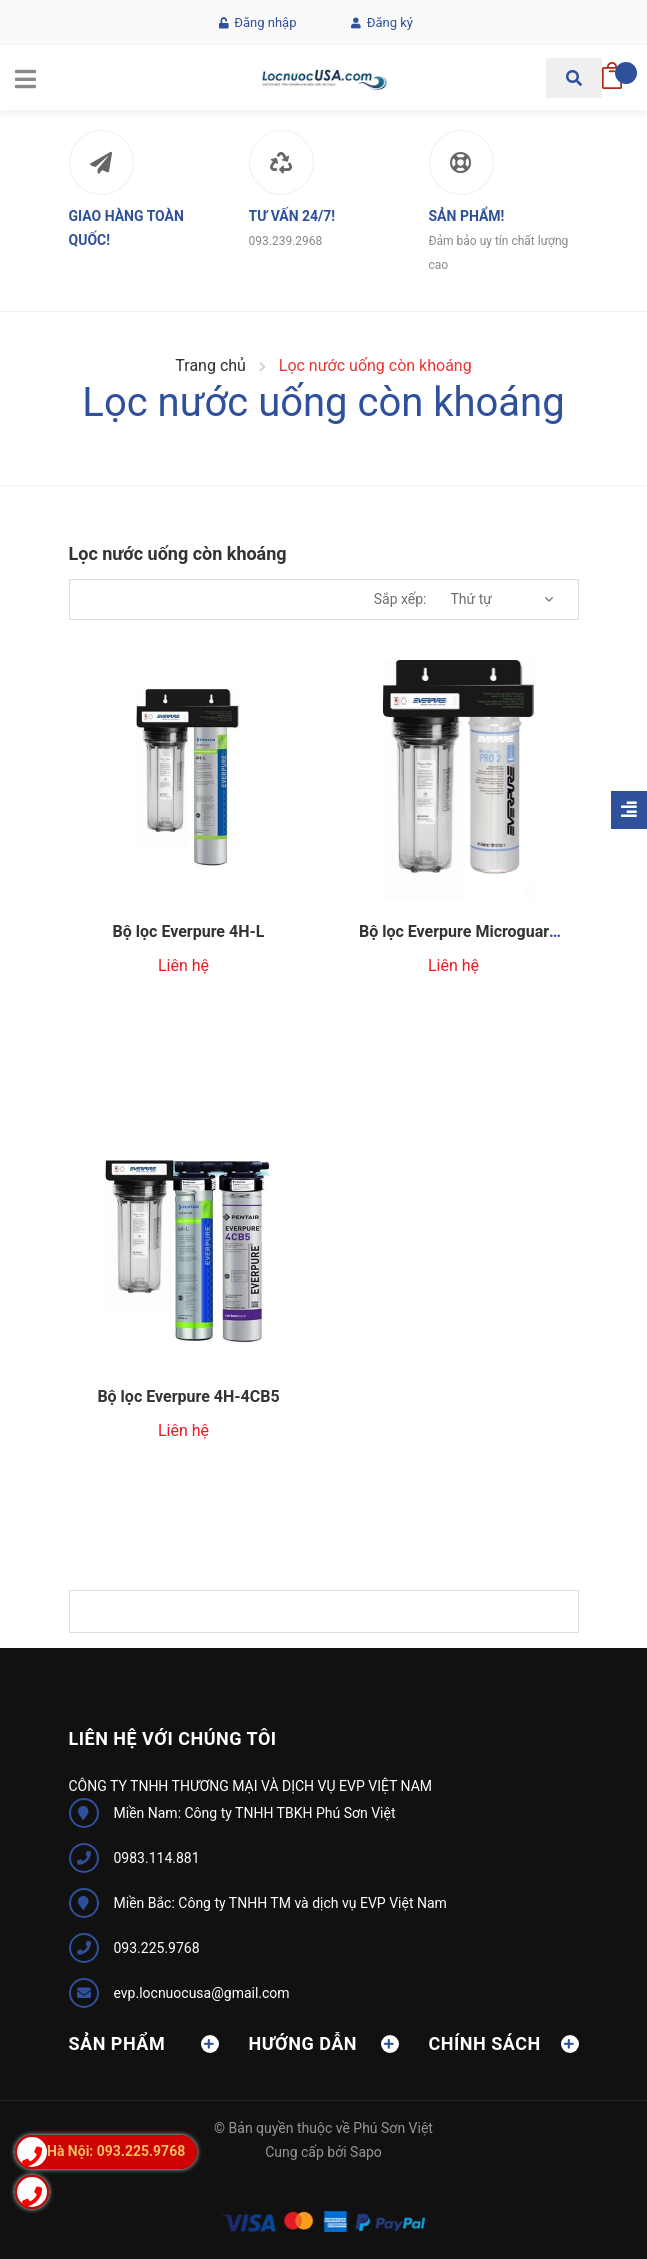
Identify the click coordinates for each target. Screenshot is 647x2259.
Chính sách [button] (504, 2043)
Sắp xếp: (400, 599)
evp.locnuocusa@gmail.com (202, 1993)
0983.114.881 (157, 1858)
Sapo (366, 2152)
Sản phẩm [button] (144, 2043)
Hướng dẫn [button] (324, 2043)
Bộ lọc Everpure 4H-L (189, 931)
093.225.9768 (157, 1948)
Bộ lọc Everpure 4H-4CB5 (188, 1396)
